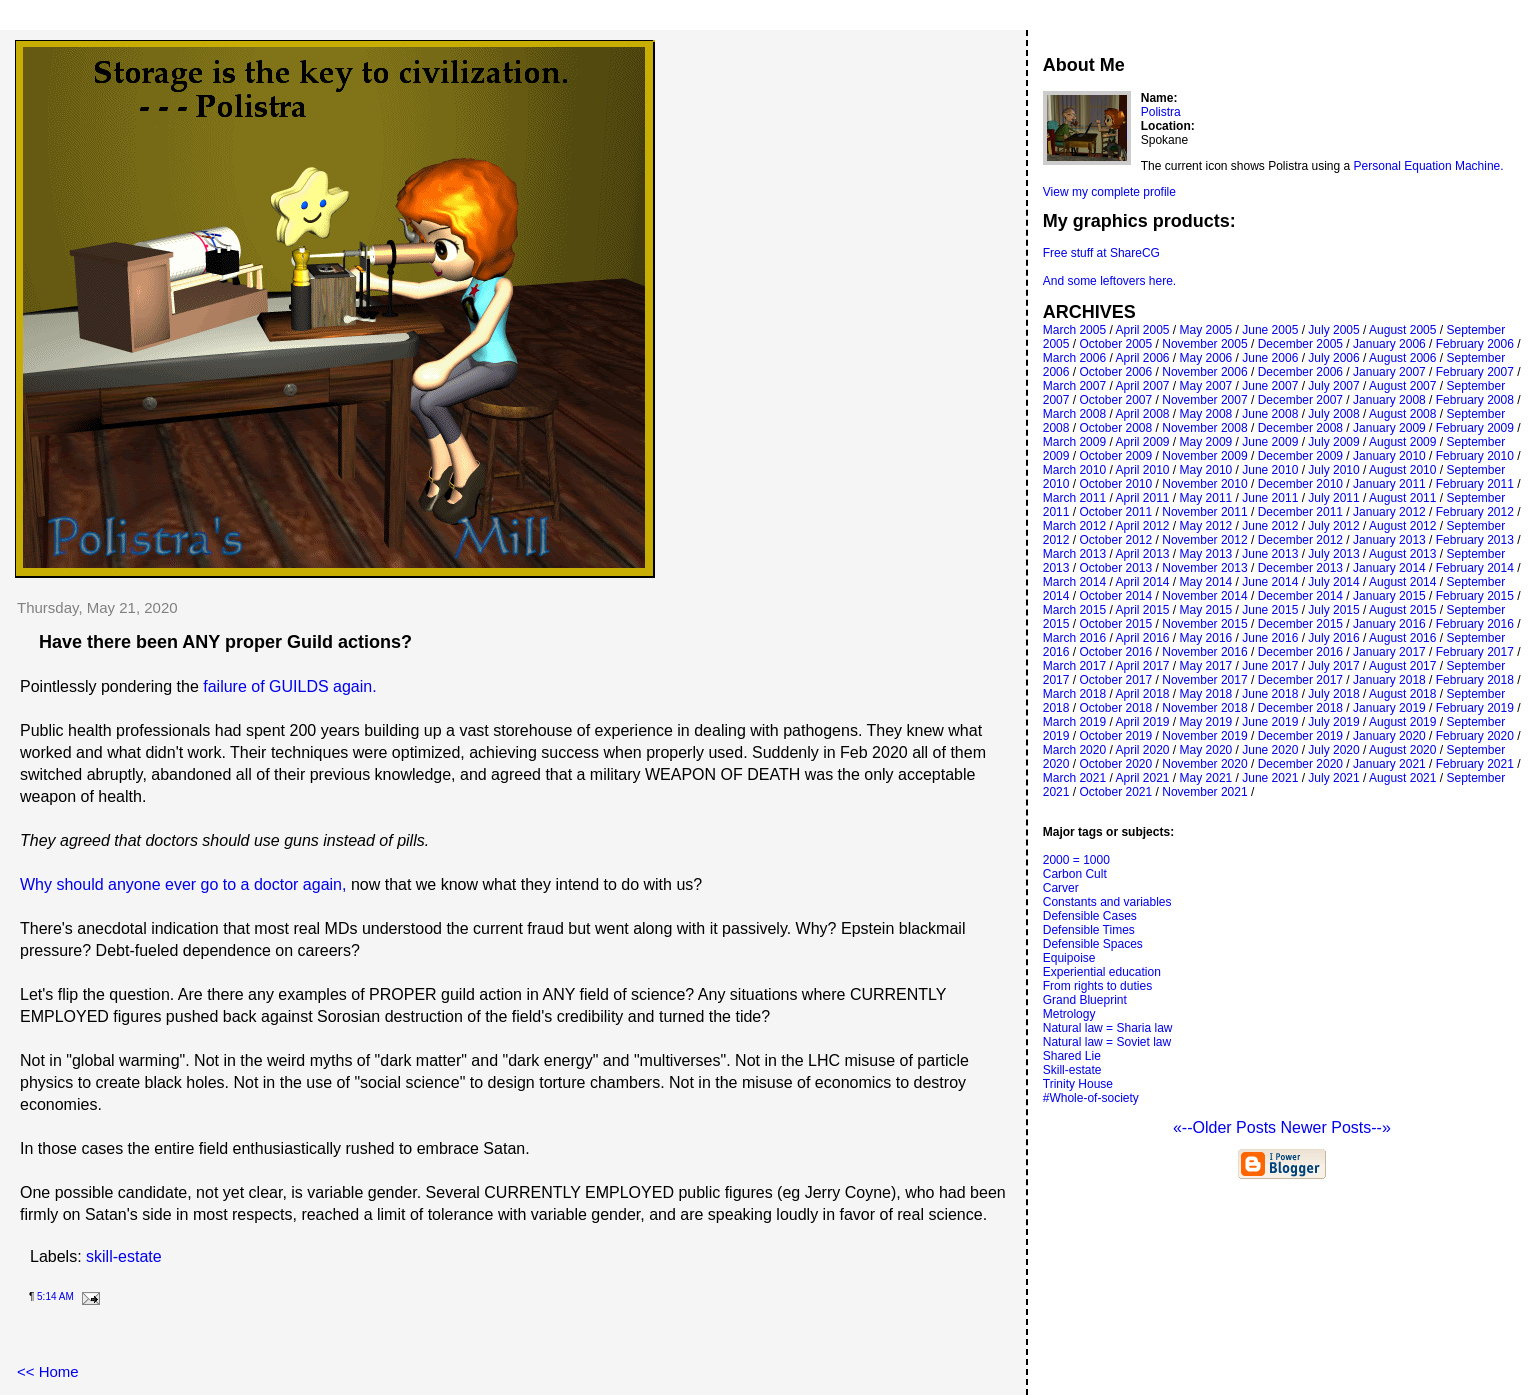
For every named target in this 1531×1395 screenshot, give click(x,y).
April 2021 (1142, 778)
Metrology (1069, 1014)
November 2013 (1204, 568)
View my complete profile (1109, 192)
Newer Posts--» (1336, 1127)
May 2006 (1206, 358)
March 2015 (1074, 610)
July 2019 (1333, 722)
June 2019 (1270, 722)
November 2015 (1204, 624)
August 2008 (1402, 414)
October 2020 (1115, 764)
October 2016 (1115, 652)
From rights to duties (1097, 986)
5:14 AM (55, 1296)
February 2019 (1475, 708)
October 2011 (1115, 512)
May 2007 (1206, 386)
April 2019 (1142, 722)
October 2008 (1115, 428)
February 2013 (1475, 540)
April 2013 (1142, 554)
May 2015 (1206, 610)
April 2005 (1142, 330)
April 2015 (1142, 610)
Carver (1061, 888)
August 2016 (1402, 638)
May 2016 (1206, 638)
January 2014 (1389, 568)
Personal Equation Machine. (1429, 166)
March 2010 (1074, 470)
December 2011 (1300, 512)
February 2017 (1475, 652)
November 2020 (1204, 764)
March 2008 (1074, 414)
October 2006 (1115, 372)
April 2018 (1142, 694)
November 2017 (1204, 680)
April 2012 (1142, 526)
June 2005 (1270, 330)
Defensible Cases (1090, 916)
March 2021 (1074, 778)
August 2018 (1402, 694)
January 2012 (1389, 512)
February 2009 (1475, 428)
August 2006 (1402, 358)
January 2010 (1389, 456)
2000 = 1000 (1076, 860)
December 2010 (1300, 484)
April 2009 (1142, 442)
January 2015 (1389, 596)
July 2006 (1333, 358)
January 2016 (1389, 624)
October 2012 (1115, 540)
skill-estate (124, 1256)
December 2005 (1300, 344)
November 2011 (1204, 512)
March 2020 (1074, 750)
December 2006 (1300, 372)
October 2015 (1115, 624)
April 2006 (1142, 358)
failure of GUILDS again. (289, 686)
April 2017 (1142, 666)
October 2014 (1115, 596)
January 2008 (1389, 400)
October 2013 (1115, 568)
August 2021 (1402, 778)
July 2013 (1333, 554)
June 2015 (1270, 610)
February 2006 (1475, 344)
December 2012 (1300, 540)
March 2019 (1074, 722)
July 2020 (1333, 750)
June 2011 (1270, 498)
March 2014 (1074, 582)
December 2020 (1300, 764)
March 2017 (1074, 666)
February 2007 (1475, 372)
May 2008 (1206, 414)
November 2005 (1204, 344)
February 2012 (1475, 512)
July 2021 (1333, 778)
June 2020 (1270, 750)
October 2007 (1115, 400)
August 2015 (1402, 610)
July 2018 (1333, 694)
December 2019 (1300, 736)
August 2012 (1402, 526)
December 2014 (1300, 596)
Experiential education (1102, 972)
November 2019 (1204, 736)
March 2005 (1074, 330)
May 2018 (1206, 694)
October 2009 (1115, 456)
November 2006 (1204, 372)
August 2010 (1402, 470)
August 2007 (1402, 386)
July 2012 (1333, 526)
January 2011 (1389, 484)
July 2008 (1333, 414)
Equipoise (1069, 958)
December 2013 (1300, 568)
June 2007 (1270, 386)
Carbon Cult (1075, 874)
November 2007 (1204, 400)
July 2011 (1333, 498)
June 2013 (1270, 554)
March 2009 (1074, 442)
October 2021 (1115, 792)
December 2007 (1300, 400)
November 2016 (1204, 652)
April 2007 (1142, 386)
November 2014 (1204, 596)
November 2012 (1204, 540)
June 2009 (1270, 442)
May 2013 (1206, 554)
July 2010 (1333, 470)
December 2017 (1300, 680)
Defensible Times (1089, 930)
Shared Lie (1072, 1056)
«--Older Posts (1227, 1127)
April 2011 (1142, 498)
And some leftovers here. (1109, 281)
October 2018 (1115, 708)
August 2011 (1402, 498)
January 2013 (1389, 540)
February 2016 (1475, 624)
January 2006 (1389, 344)
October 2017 (1115, 680)
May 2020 (1206, 750)
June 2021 (1270, 778)
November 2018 (1204, 708)
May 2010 (1206, 470)
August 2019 (1402, 722)
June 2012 (1270, 526)
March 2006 (1074, 358)
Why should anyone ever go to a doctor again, (183, 884)
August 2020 (1402, 750)
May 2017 (1206, 666)
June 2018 (1270, 694)
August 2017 (1402, 666)
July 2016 (1333, 638)
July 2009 (1333, 442)
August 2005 (1402, 330)
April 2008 (1142, 414)
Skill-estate (1072, 1070)
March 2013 (1074, 554)
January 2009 (1389, 428)
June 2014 (1270, 582)
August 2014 (1402, 582)
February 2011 (1475, 484)
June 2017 (1270, 666)
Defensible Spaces (1093, 944)
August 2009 (1402, 442)
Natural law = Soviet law (1107, 1042)
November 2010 (1204, 484)
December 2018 (1300, 708)
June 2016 (1270, 638)
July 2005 (1333, 330)
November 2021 (1204, 792)
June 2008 (1270, 414)
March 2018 (1074, 694)
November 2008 (1204, 428)
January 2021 (1389, 764)
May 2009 (1206, 442)
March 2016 (1074, 638)
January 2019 (1389, 708)
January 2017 (1389, 652)
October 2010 (1115, 484)
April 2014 (1142, 582)
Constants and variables (1107, 902)
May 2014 (1206, 582)
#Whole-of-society (1091, 1098)
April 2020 (1142, 750)
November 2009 (1204, 456)
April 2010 (1142, 470)
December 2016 (1300, 652)
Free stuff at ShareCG (1101, 253)
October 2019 (1115, 736)
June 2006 (1270, 358)
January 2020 (1389, 736)
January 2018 (1389, 680)
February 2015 (1475, 596)
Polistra (1161, 112)
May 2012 (1206, 526)
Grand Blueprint (1085, 1000)
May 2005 (1206, 330)
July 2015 (1333, 610)
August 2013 (1402, 554)
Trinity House (1078, 1084)
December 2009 (1300, 456)
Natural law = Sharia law (1108, 1028)
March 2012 (1074, 526)
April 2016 (1142, 638)
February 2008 (1475, 400)
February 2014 (1475, 568)
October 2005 (1115, 344)
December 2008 (1300, 428)
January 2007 (1389, 372)
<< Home (48, 1371)
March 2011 (1074, 498)
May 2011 (1206, 498)
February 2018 (1475, 680)
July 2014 (1333, 582)
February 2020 (1475, 736)
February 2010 (1475, 456)
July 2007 (1333, 386)
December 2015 (1300, 624)
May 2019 (1206, 722)
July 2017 (1333, 666)
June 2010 (1270, 470)
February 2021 (1475, 764)
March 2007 (1074, 386)
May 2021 (1206, 778)
